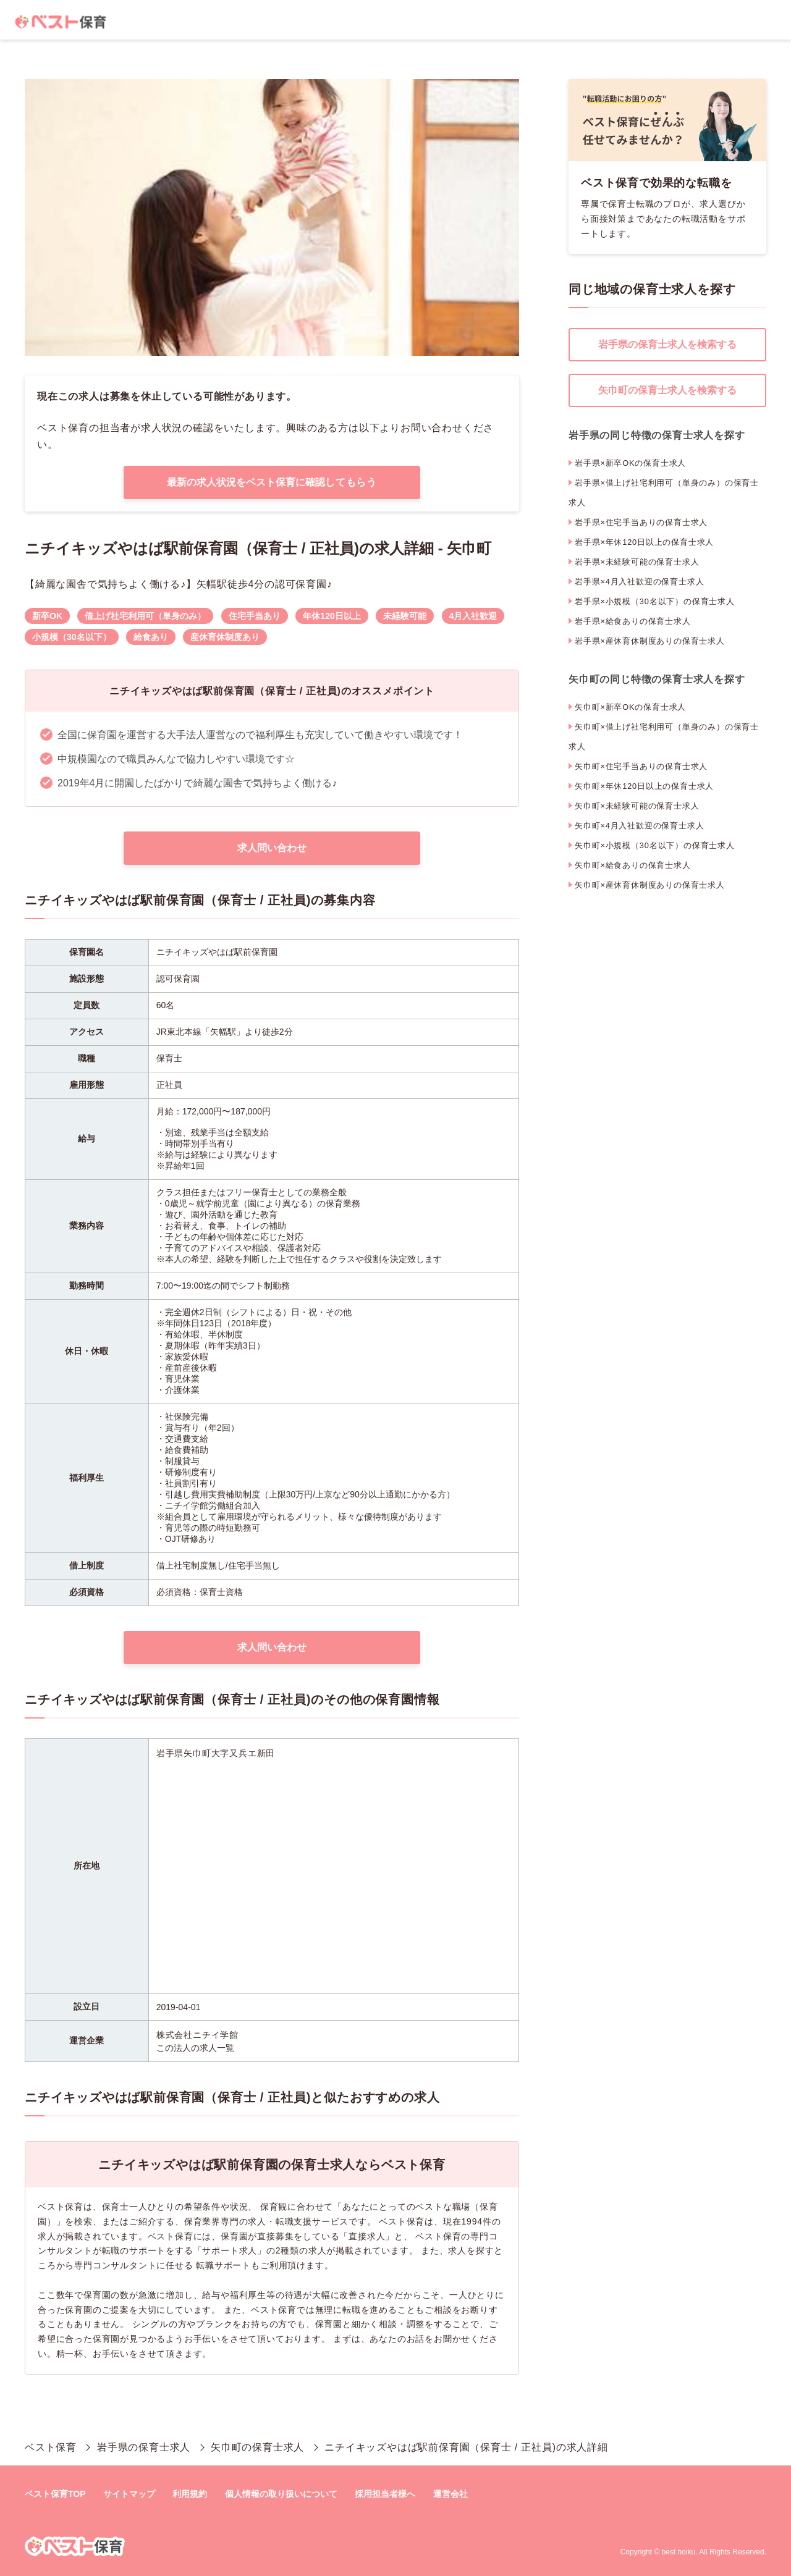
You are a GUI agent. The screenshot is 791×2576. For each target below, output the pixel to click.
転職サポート (223, 2265)
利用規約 (189, 2494)
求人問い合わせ (272, 848)
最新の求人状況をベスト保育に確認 (272, 482)
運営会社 (450, 2494)
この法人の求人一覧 (195, 2048)
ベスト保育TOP (55, 2494)
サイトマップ (129, 2494)
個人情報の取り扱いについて (281, 2494)
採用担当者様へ (385, 2494)
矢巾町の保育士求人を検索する (667, 390)
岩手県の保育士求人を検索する (667, 344)
